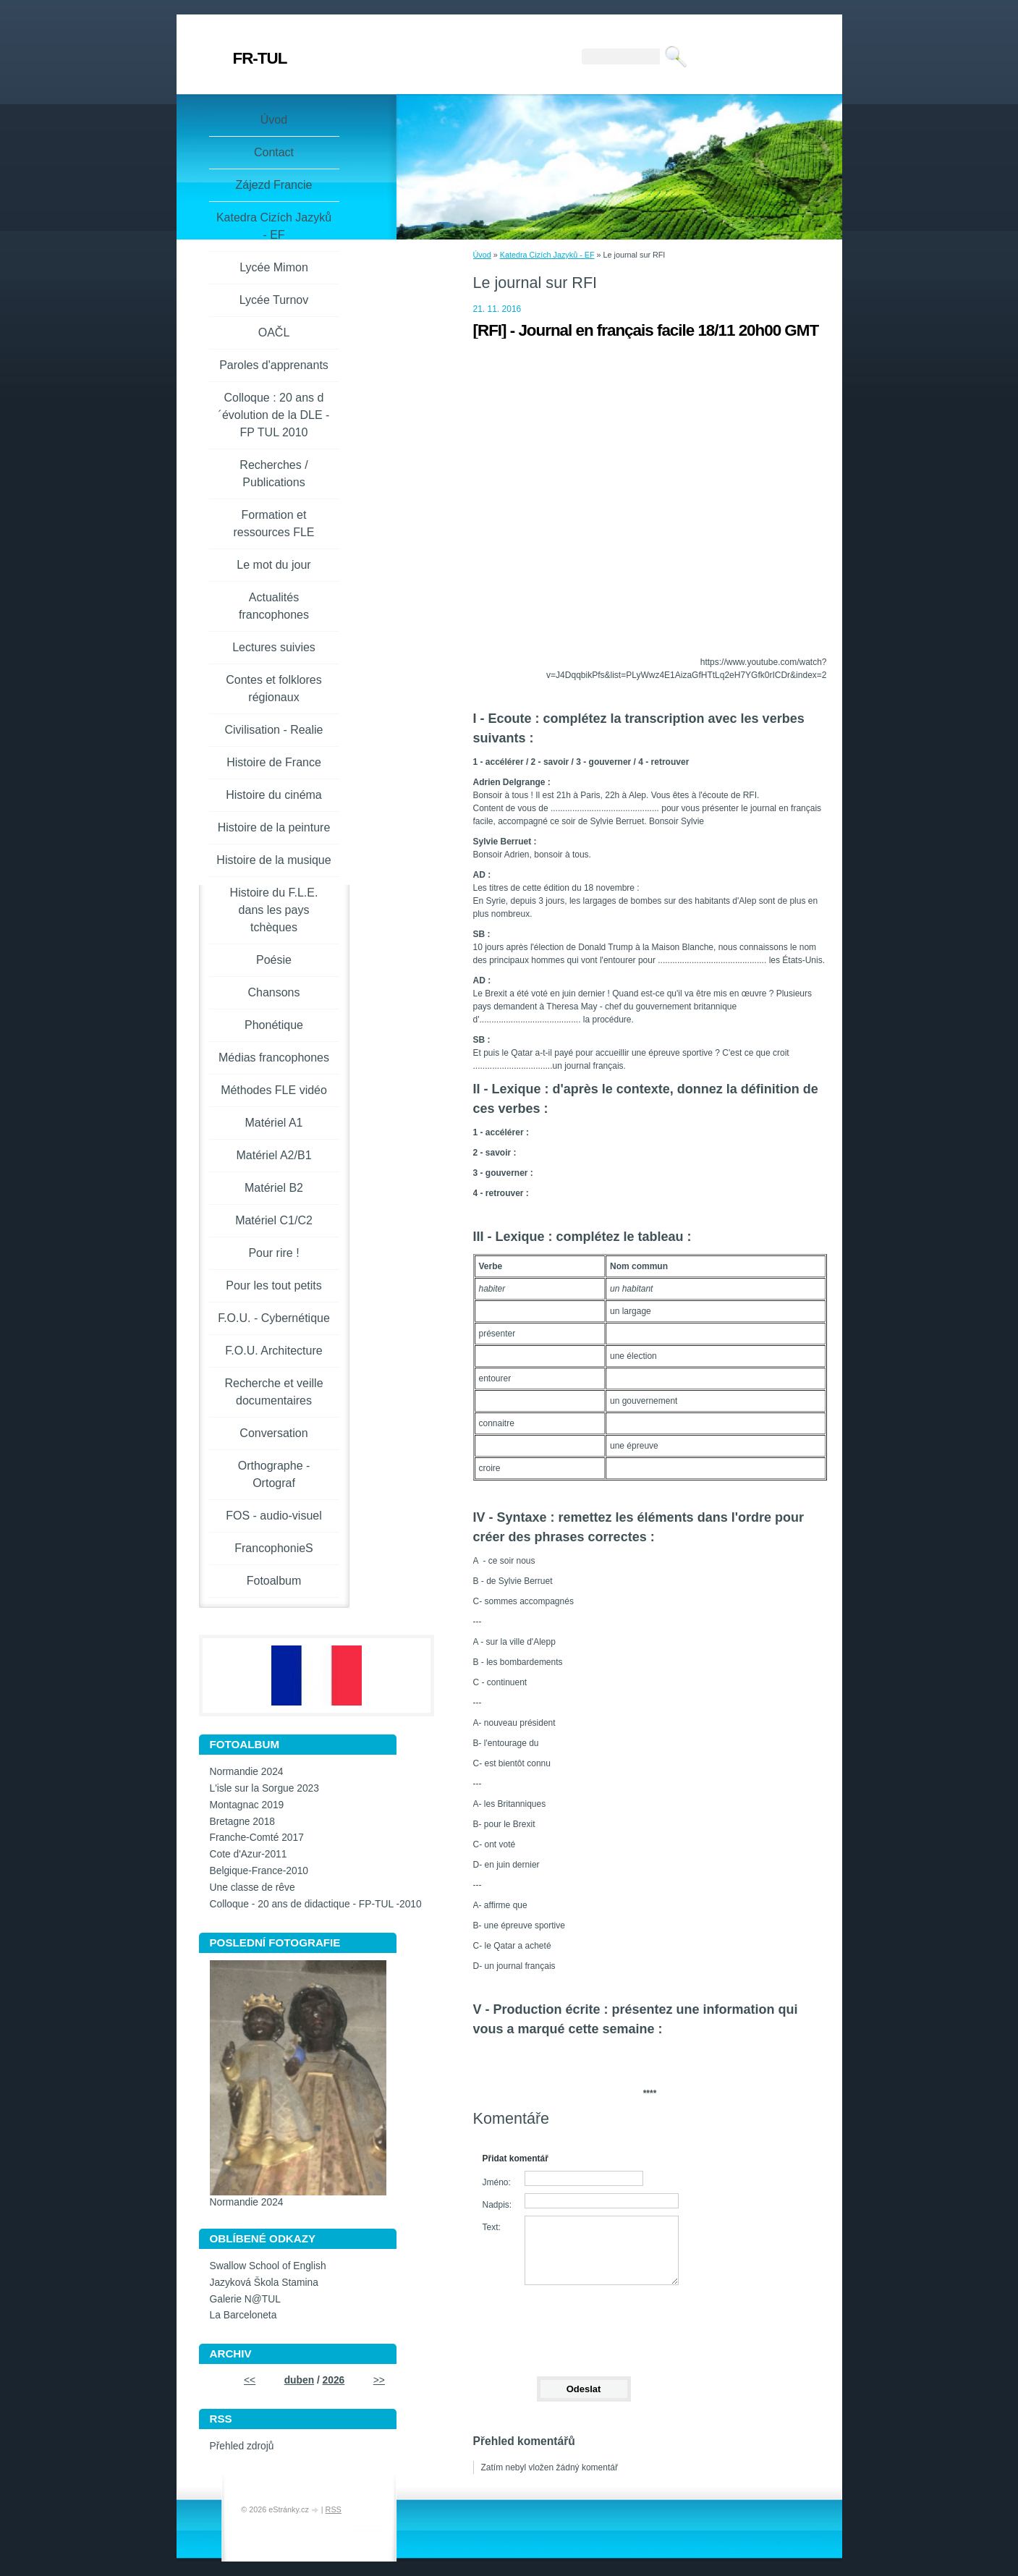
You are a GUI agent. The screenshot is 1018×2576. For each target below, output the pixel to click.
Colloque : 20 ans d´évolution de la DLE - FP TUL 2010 (274, 414)
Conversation (273, 1433)
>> (379, 2380)
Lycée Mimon (273, 267)
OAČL (274, 332)
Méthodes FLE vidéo (274, 1090)
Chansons (273, 992)
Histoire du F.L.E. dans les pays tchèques (274, 909)
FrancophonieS (273, 1548)
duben (299, 2380)
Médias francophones (274, 1057)
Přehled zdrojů (242, 2446)
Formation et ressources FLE (273, 523)
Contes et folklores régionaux (274, 688)
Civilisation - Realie (273, 730)
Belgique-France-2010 (259, 1870)
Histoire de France (273, 762)
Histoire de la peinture (274, 827)
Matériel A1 (273, 1123)
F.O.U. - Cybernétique (274, 1318)
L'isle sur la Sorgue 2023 (264, 1788)
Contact (274, 152)
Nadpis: (497, 2205)
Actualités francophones (274, 606)
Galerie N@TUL (245, 2299)
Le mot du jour (273, 565)
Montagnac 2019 (247, 1805)
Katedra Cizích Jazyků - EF (547, 254)
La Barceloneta (243, 2315)
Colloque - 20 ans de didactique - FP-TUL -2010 (316, 1904)
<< (249, 2380)
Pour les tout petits (274, 1285)
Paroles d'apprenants (273, 365)
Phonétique (274, 1025)
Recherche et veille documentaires (273, 1392)
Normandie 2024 (247, 1771)
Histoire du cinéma (274, 795)
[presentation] (583, 2324)
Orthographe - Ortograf (274, 1474)
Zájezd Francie (274, 185)
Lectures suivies (273, 647)
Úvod (482, 254)
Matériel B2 (274, 1188)
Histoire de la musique (273, 860)
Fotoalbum (274, 1581)
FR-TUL (260, 58)
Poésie (274, 960)
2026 (334, 2380)
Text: (492, 2227)
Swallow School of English (268, 2266)
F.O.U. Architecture (273, 1350)
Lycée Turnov (273, 300)
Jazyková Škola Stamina (264, 2282)
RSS (334, 2509)
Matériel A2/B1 (273, 1155)
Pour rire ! (273, 1253)
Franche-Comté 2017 (257, 1837)
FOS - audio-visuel (274, 1515)
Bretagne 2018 (243, 1821)
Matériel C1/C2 (274, 1220)
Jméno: (497, 2182)
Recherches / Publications (273, 473)
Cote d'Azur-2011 (248, 1854)
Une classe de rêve (252, 1887)
